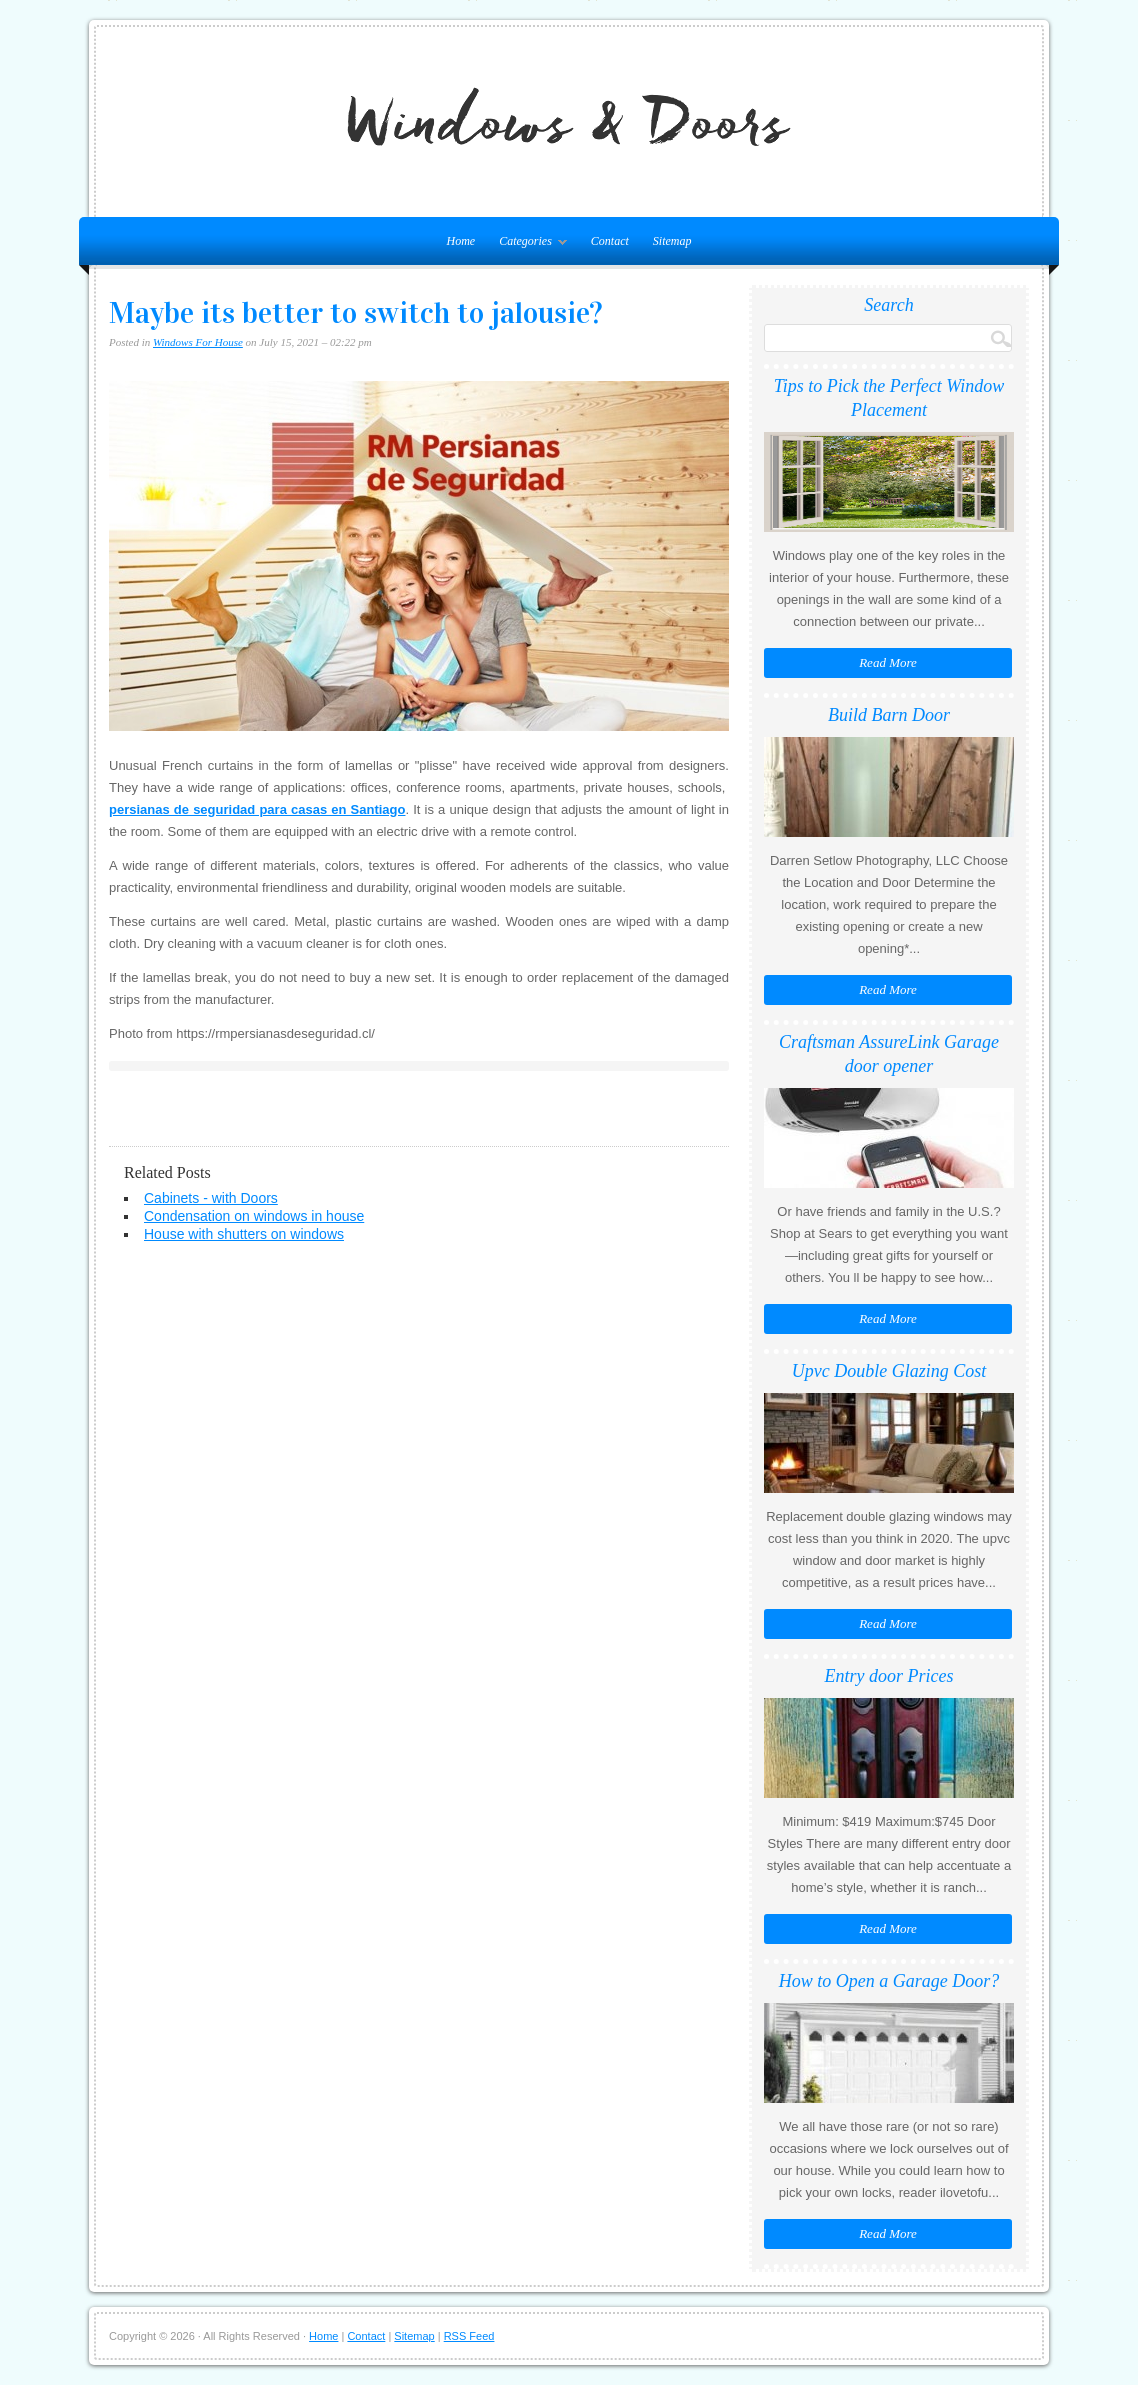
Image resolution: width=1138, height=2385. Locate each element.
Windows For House (198, 342)
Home (323, 2336)
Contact (610, 241)
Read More (888, 662)
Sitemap (672, 241)
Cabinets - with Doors (211, 1198)
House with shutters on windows (244, 1234)
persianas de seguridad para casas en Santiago (257, 809)
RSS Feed (469, 2336)
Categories (528, 245)
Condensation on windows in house (254, 1216)
